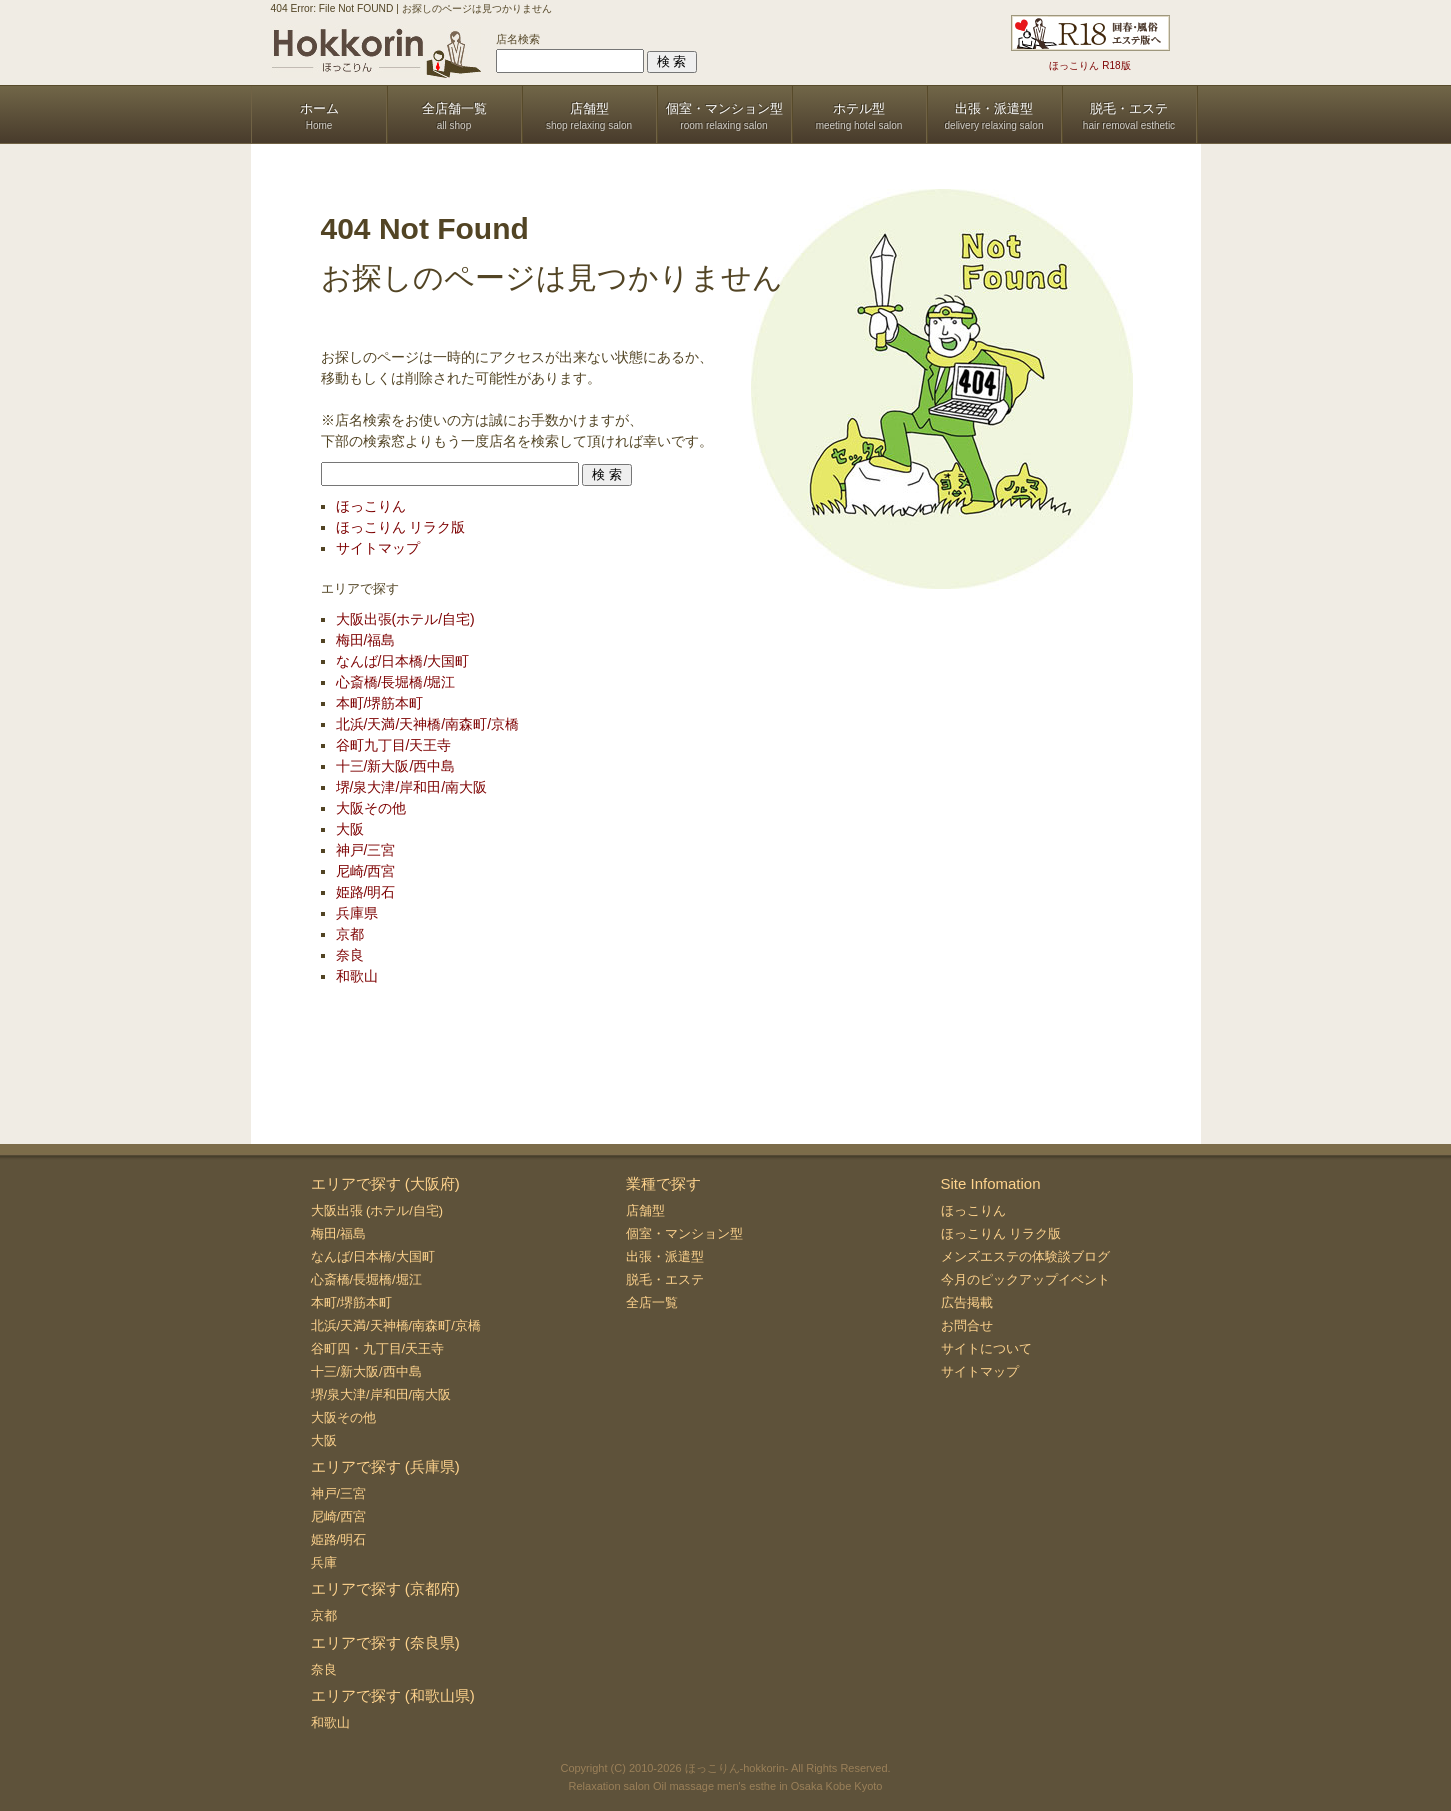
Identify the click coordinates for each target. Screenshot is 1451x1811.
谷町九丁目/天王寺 (394, 745)
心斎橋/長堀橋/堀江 (396, 682)
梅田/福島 (366, 640)
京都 (350, 934)
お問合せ (967, 1325)
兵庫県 (357, 913)
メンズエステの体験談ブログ (1025, 1256)
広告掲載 (967, 1302)
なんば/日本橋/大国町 (403, 661)
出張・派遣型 (665, 1256)
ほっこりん (371, 506)
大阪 (350, 829)
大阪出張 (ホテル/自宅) (377, 1210)
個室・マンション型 (684, 1233)
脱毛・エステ (665, 1279)
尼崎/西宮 (366, 871)
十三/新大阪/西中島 (396, 766)
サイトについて (986, 1348)
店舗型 (645, 1210)
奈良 (350, 955)
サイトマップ (378, 548)
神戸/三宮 (366, 850)
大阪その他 (371, 808)
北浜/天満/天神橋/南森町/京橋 (428, 724)
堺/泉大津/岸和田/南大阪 (412, 787)
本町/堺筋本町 (380, 703)
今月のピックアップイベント (1025, 1279)
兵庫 (324, 1562)
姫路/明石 (366, 892)
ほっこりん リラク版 (401, 527)
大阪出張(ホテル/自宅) (405, 619)
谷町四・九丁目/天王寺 (378, 1348)
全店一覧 (652, 1302)
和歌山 (357, 976)
